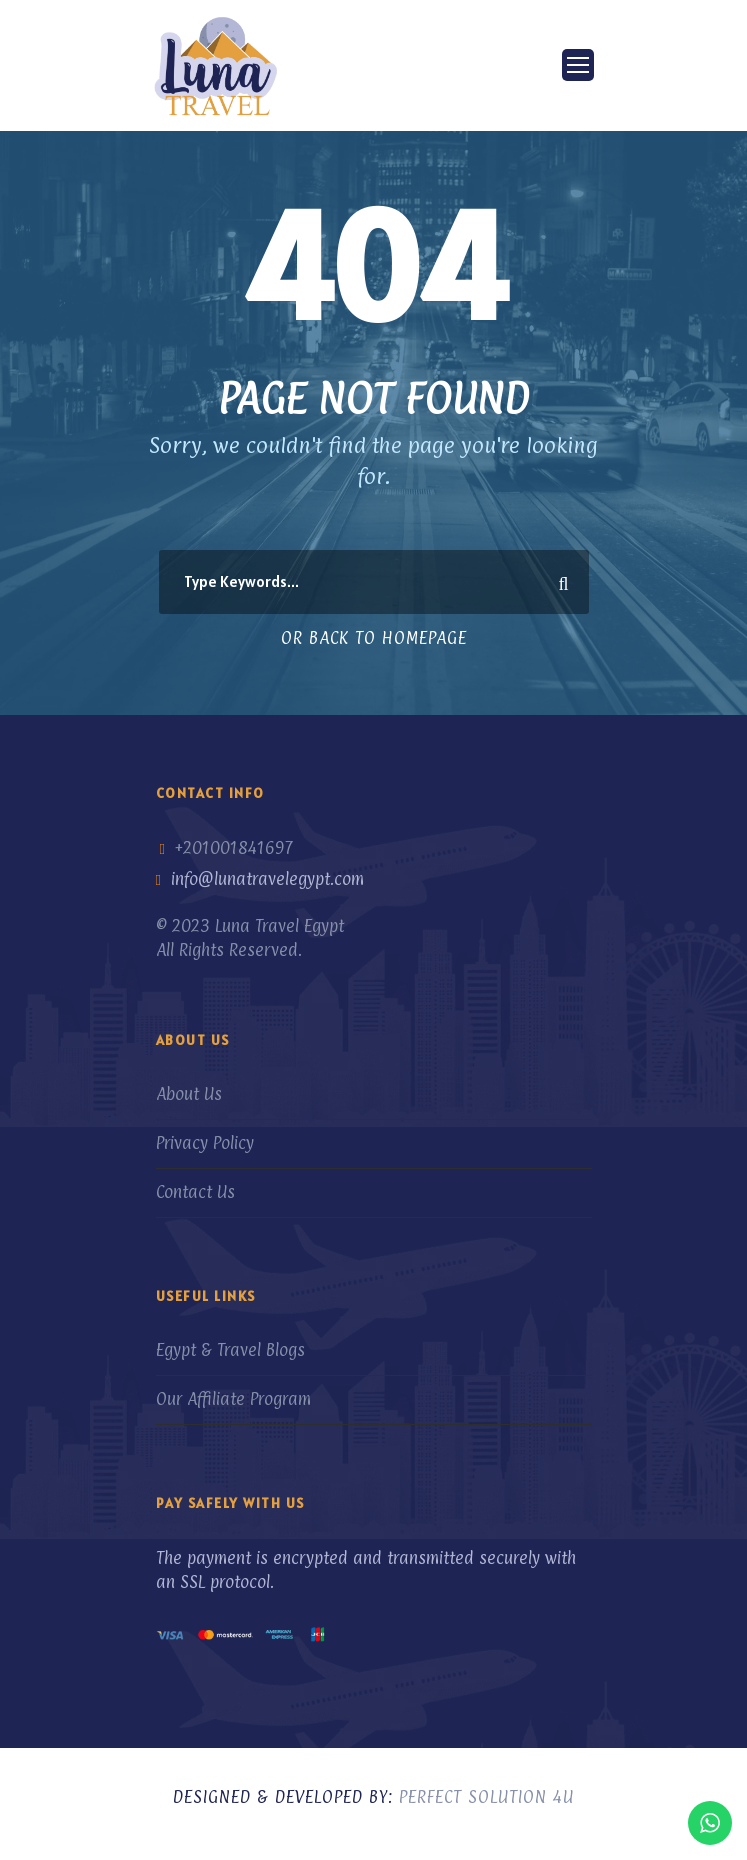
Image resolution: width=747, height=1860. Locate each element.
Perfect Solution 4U (486, 1797)
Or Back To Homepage (374, 638)
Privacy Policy (205, 1143)
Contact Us (195, 1192)
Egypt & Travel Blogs (230, 1350)
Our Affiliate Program (233, 1399)
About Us (189, 1094)
